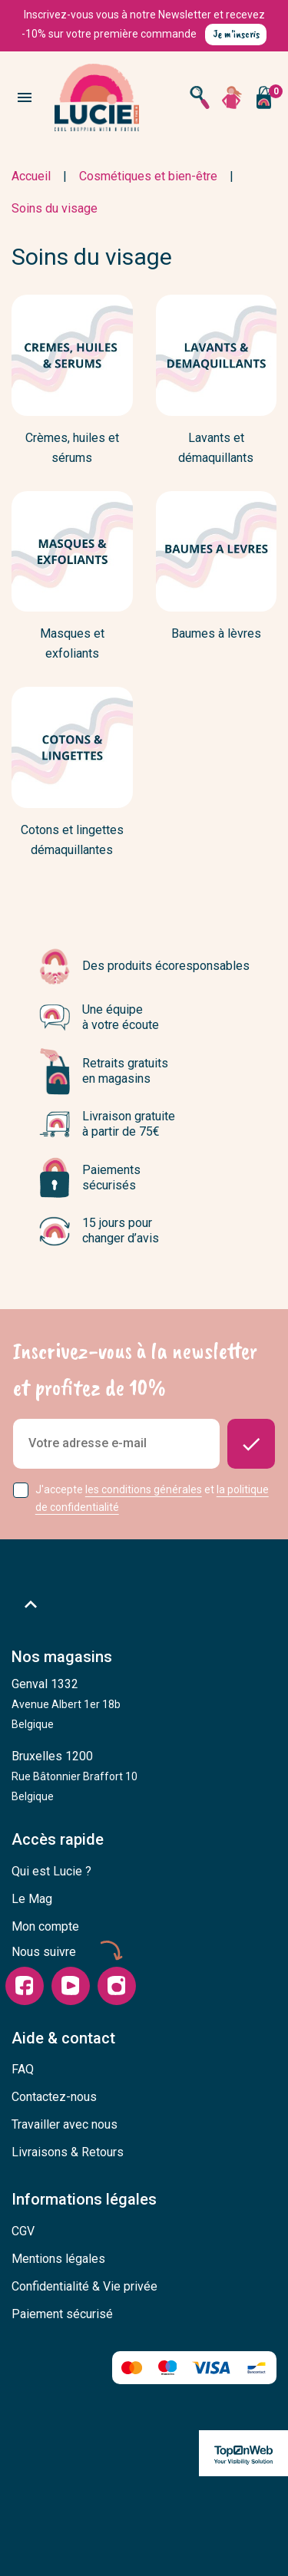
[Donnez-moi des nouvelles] (251, 1444)
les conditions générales (143, 1489)
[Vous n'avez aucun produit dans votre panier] (263, 97)
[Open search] (200, 97)
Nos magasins (62, 1657)
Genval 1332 (66, 1703)
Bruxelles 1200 (74, 1776)
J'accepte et (152, 1498)
